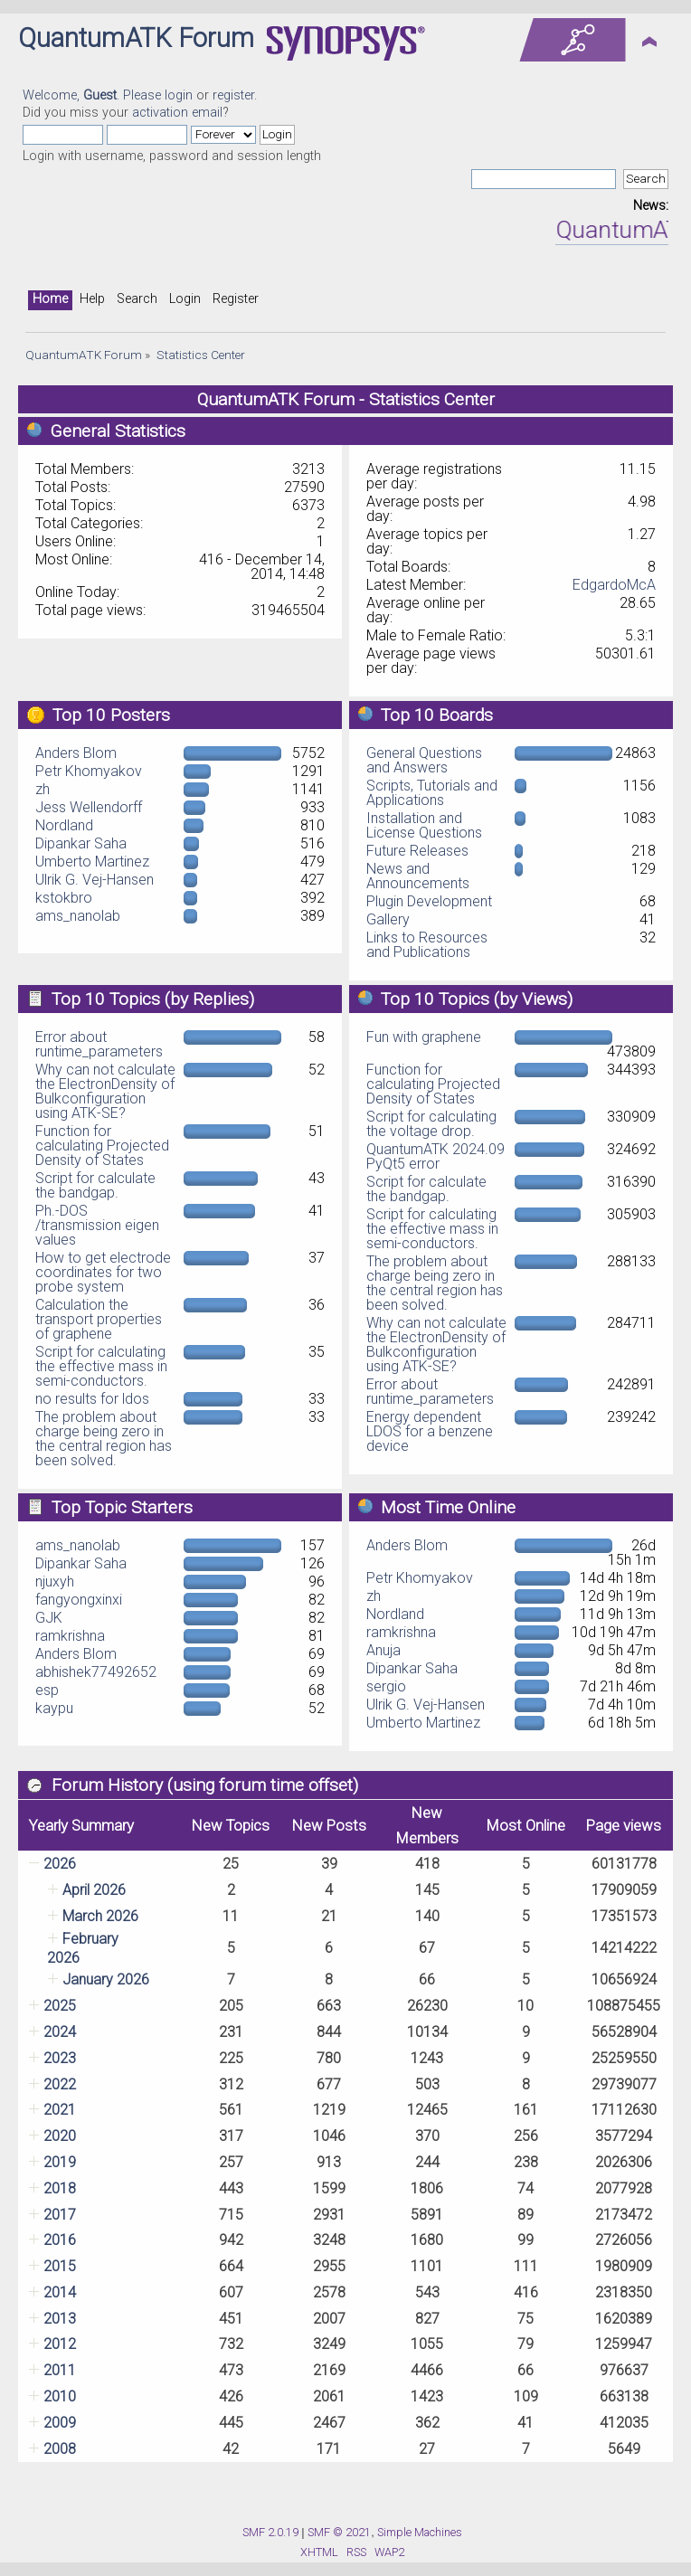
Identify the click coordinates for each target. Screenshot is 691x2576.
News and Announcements (417, 876)
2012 (59, 2344)
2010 (59, 2396)
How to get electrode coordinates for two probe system (103, 1272)
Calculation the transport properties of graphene (98, 1319)
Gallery (388, 919)
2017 (59, 2214)
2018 (59, 2188)
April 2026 (94, 1890)
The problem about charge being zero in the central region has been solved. (103, 1438)
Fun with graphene (423, 1037)
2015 (59, 2266)
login (179, 95)
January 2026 (105, 1979)
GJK (48, 1617)
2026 (59, 1863)
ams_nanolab (77, 915)
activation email (177, 112)
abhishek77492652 (95, 1672)
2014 (59, 2292)
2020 (59, 2136)
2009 (59, 2422)
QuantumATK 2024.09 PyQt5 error (435, 1156)
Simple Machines (419, 2532)
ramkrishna (70, 1635)
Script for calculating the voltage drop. (431, 1124)
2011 (59, 2370)
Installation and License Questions (424, 825)
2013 (59, 2318)
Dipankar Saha (81, 843)
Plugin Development (429, 901)
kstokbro (63, 897)
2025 (59, 2005)
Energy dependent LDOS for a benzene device (429, 1431)
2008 (59, 2449)
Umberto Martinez (92, 861)
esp (47, 1690)
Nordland (64, 825)
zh (42, 789)
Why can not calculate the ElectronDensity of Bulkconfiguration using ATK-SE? (105, 1091)
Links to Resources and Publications (426, 945)
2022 (59, 2084)
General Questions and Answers (424, 760)
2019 (59, 2162)
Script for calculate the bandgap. (95, 1185)
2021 (59, 2109)
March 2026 (100, 1916)
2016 (59, 2240)
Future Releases (417, 850)
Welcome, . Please (94, 95)
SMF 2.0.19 (270, 2532)
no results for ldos (92, 1398)
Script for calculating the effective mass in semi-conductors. (101, 1366)
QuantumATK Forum (136, 38)
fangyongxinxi (78, 1599)
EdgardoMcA (614, 584)
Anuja (383, 1650)
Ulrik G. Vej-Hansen (94, 879)
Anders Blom (76, 753)
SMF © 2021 (339, 2532)
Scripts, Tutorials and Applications (431, 793)
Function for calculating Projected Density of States (102, 1145)
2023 (59, 2058)
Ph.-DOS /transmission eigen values (97, 1225)
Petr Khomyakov (88, 771)
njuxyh (54, 1581)
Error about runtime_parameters (99, 1044)
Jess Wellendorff (88, 807)
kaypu (54, 1708)
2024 (59, 2032)
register (233, 95)
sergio (386, 1686)
